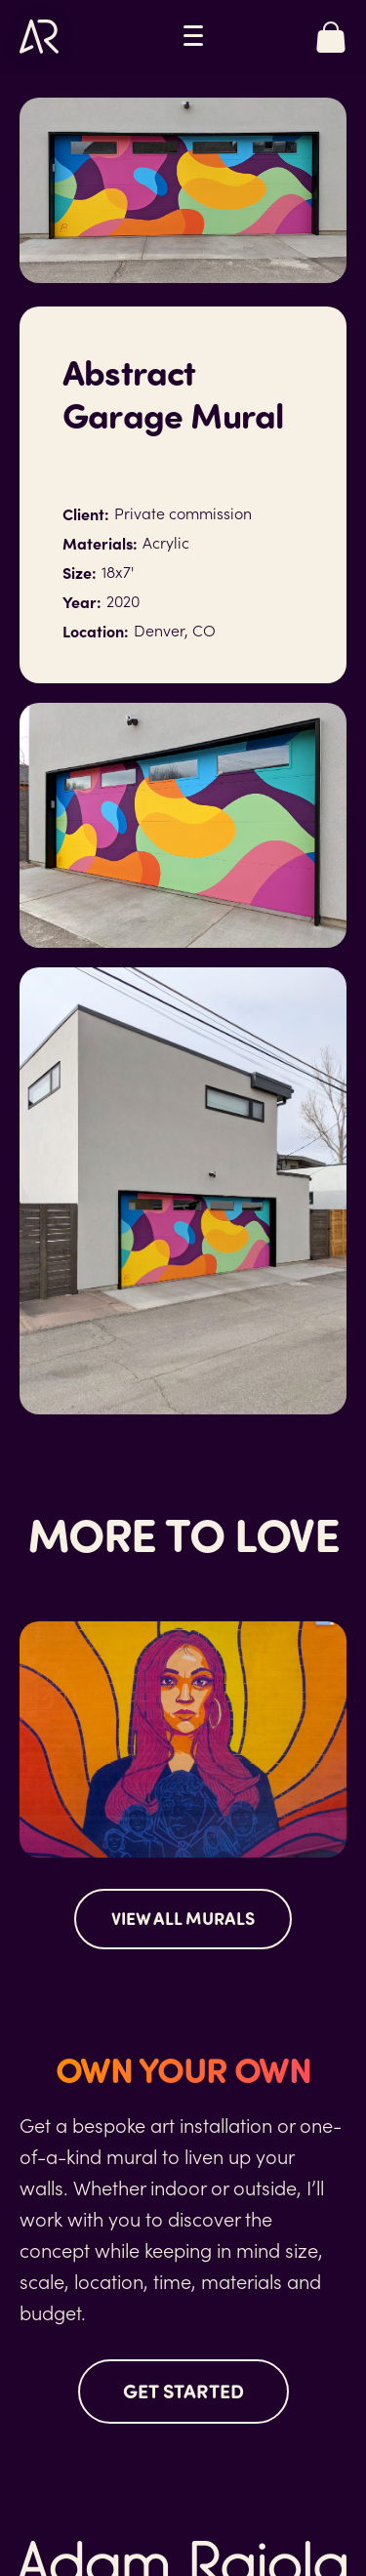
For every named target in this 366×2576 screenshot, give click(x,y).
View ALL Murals (183, 1918)
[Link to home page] (39, 37)
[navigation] (193, 35)
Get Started (183, 2390)
